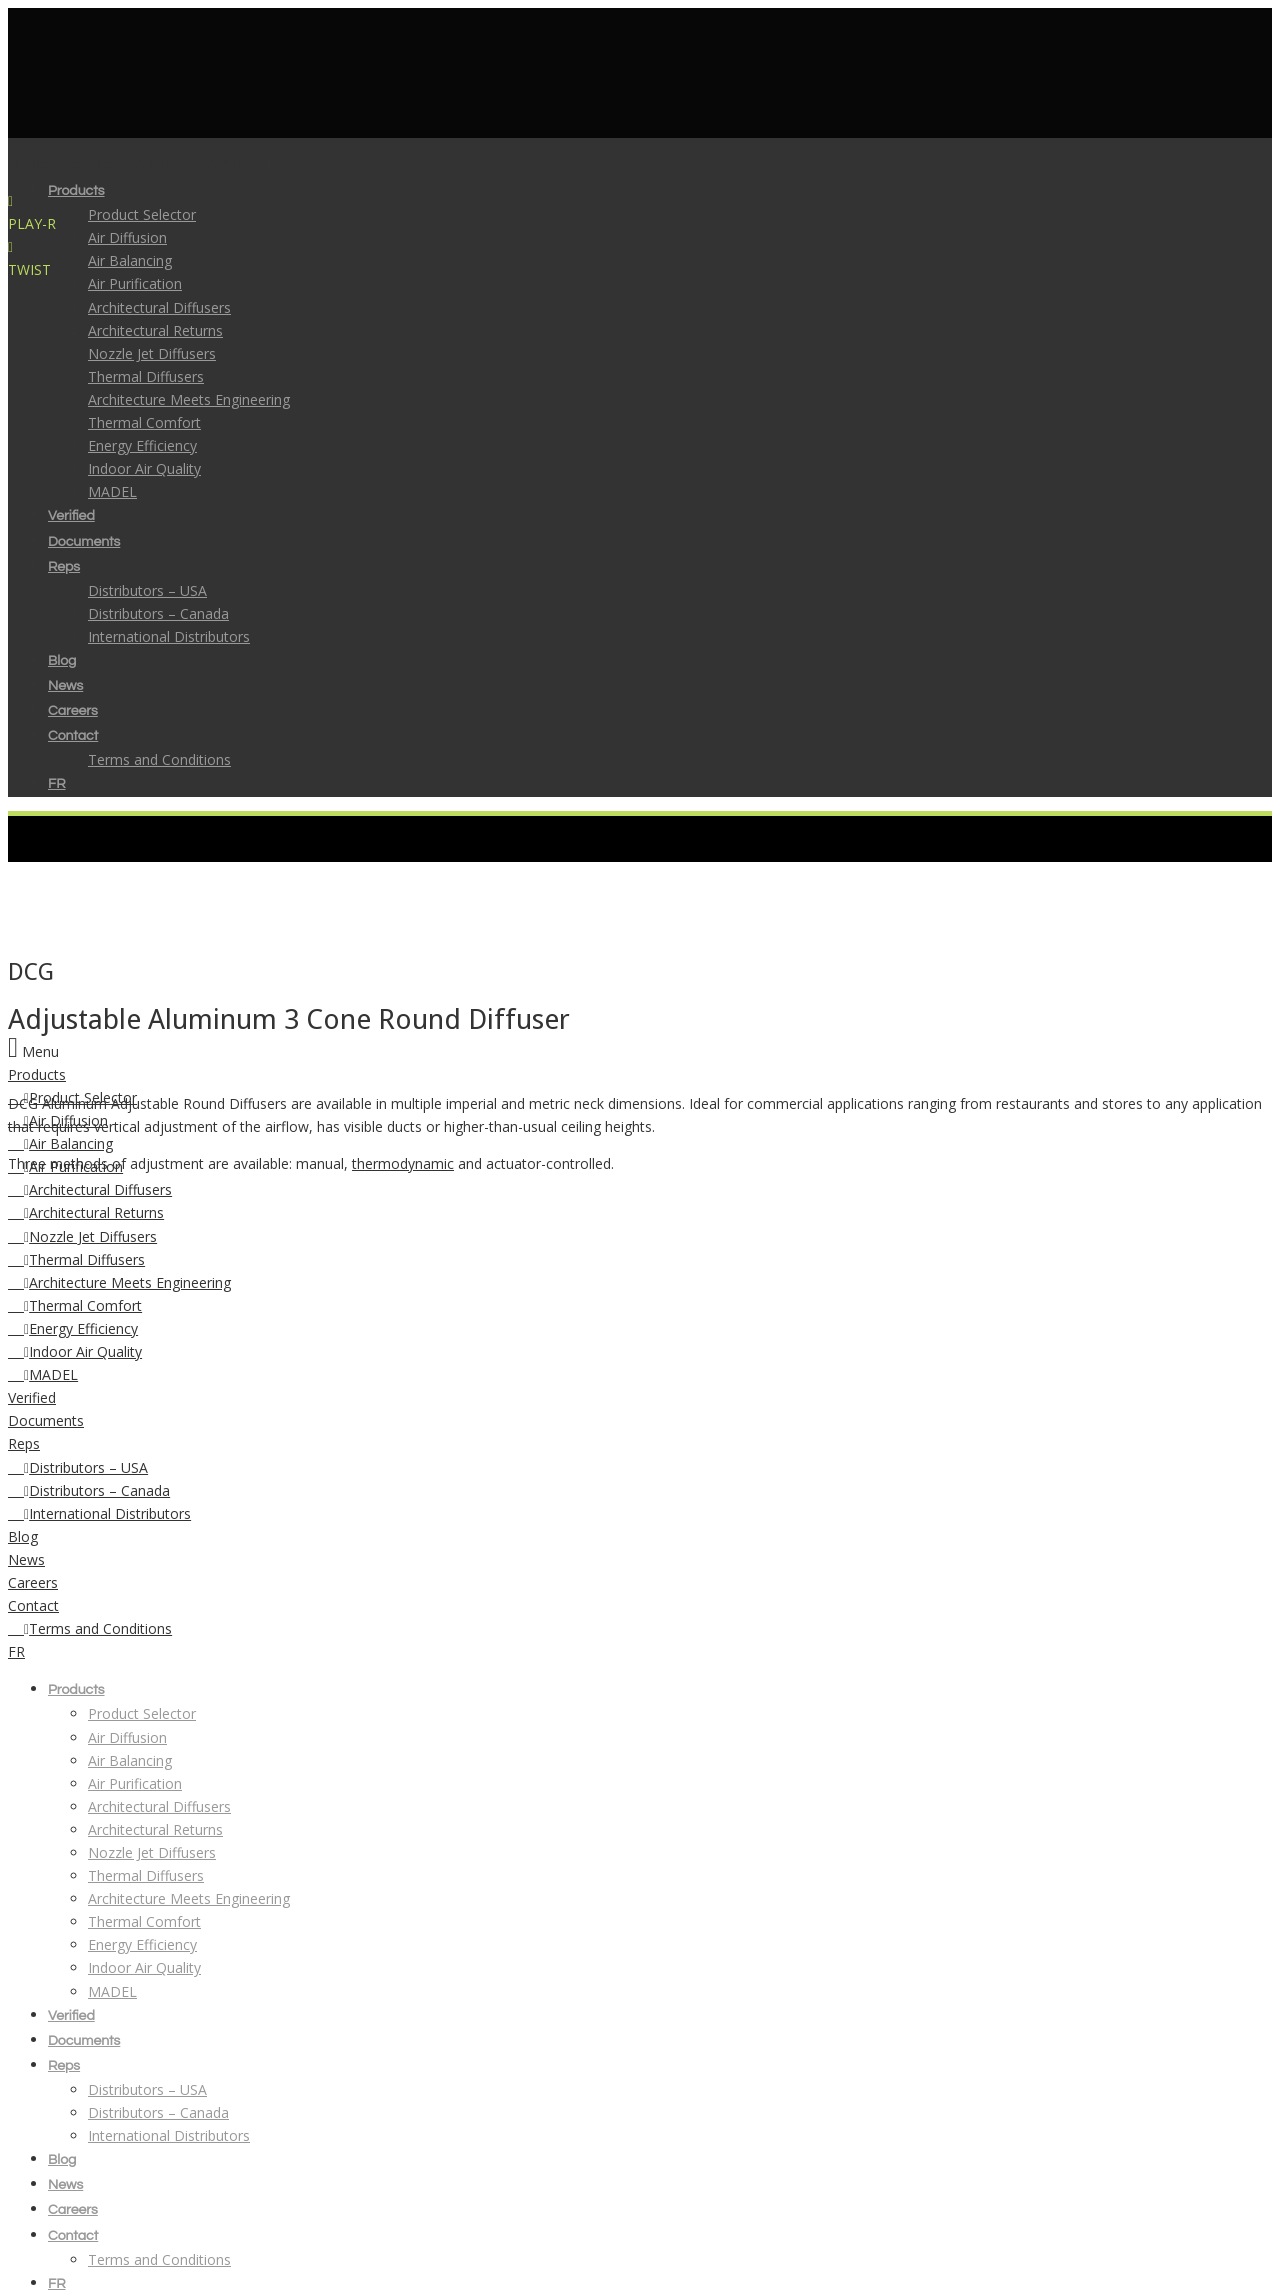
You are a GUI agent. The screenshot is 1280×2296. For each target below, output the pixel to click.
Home (28, 163)
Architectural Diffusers (90, 1189)
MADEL (43, 1374)
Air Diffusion (127, 237)
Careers (33, 1582)
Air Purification (135, 1783)
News (26, 1559)
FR (16, 1651)
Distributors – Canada (89, 1490)
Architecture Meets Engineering (119, 1282)
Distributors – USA (78, 1467)
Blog (23, 1536)
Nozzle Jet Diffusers (82, 1236)
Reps (24, 1443)
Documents (46, 1420)
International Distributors (99, 1513)
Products (37, 1074)
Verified (32, 1397)
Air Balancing (130, 260)
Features (91, 163)
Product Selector (142, 214)
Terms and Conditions (90, 1628)
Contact (33, 1605)
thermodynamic (403, 1163)
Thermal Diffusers (76, 1259)
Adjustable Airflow (193, 163)
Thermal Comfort (75, 1305)
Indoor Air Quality (75, 1351)
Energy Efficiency (73, 1328)
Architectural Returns (86, 1212)
